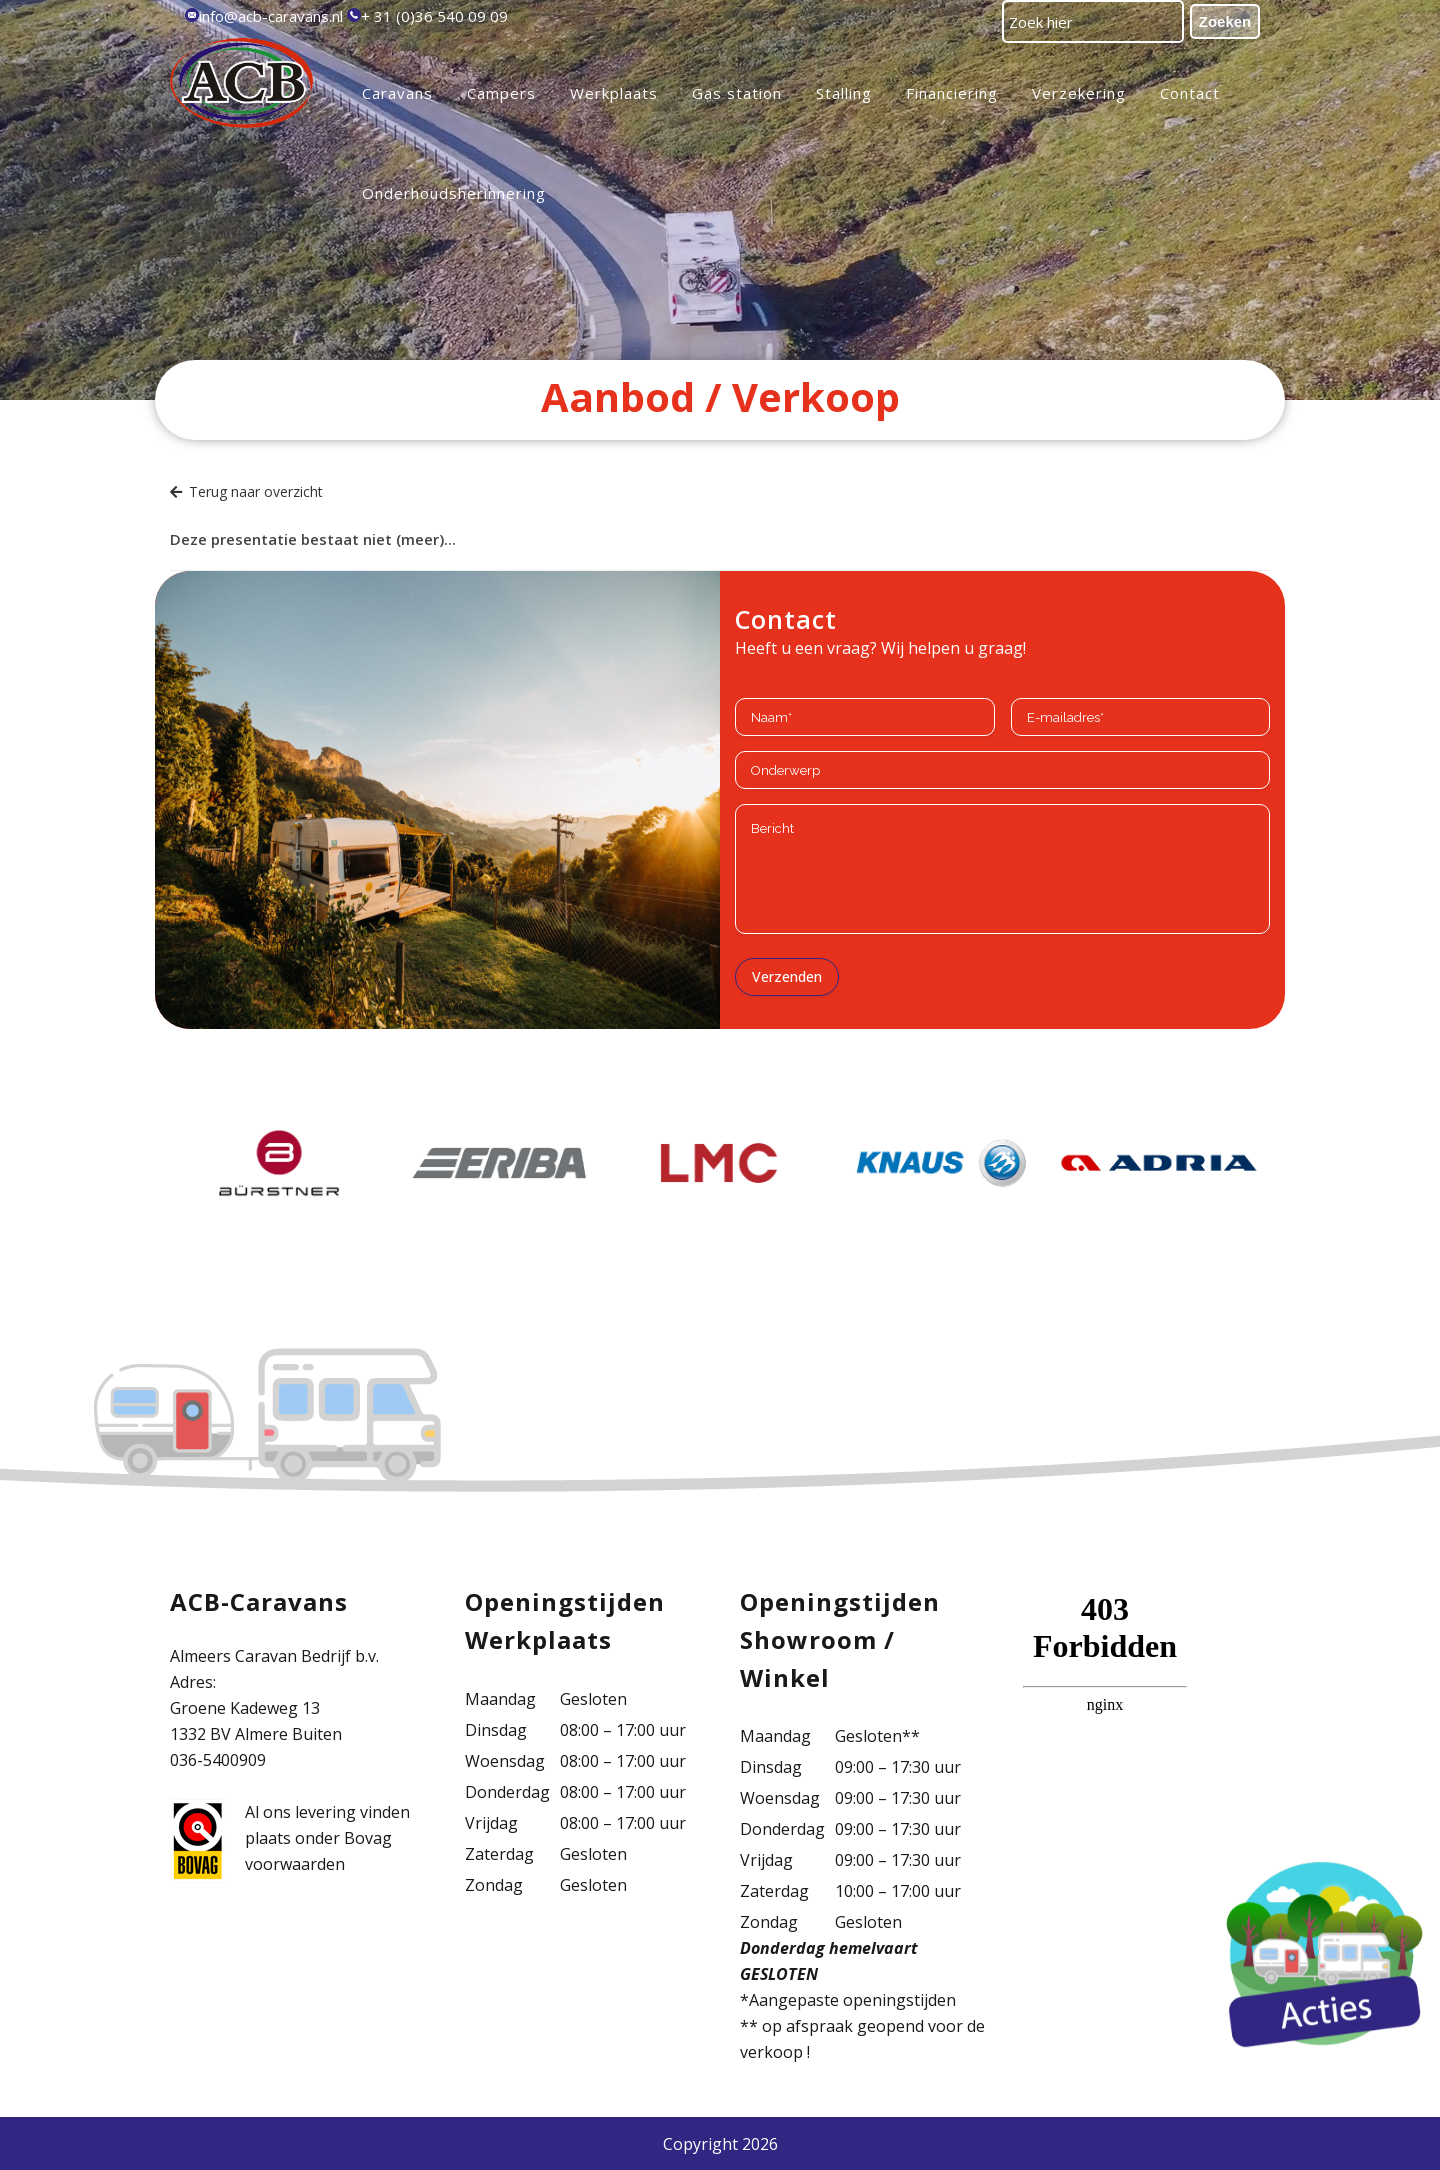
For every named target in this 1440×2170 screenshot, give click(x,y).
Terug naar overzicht (246, 491)
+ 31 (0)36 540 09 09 (434, 16)
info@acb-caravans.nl (271, 16)
